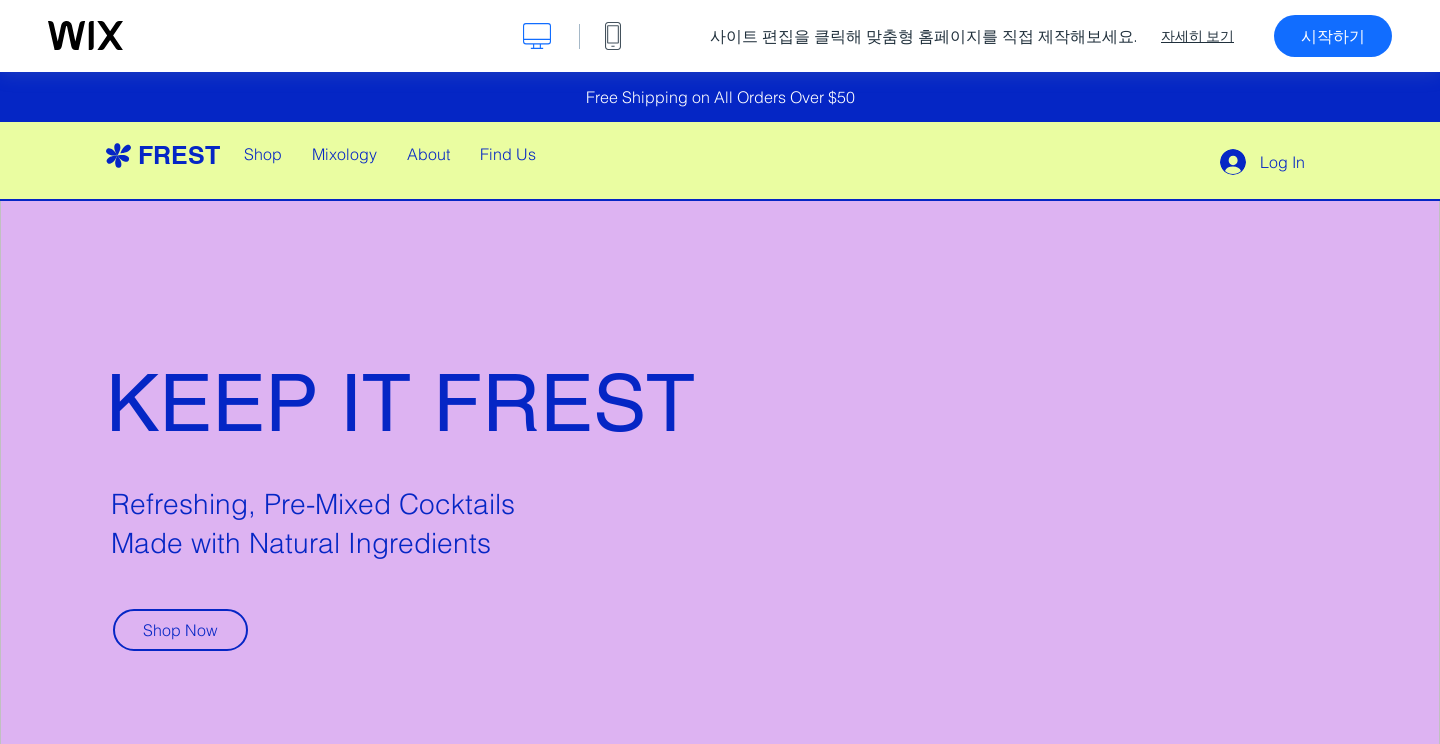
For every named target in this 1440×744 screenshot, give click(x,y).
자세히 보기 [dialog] (1197, 36)
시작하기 (1333, 36)
